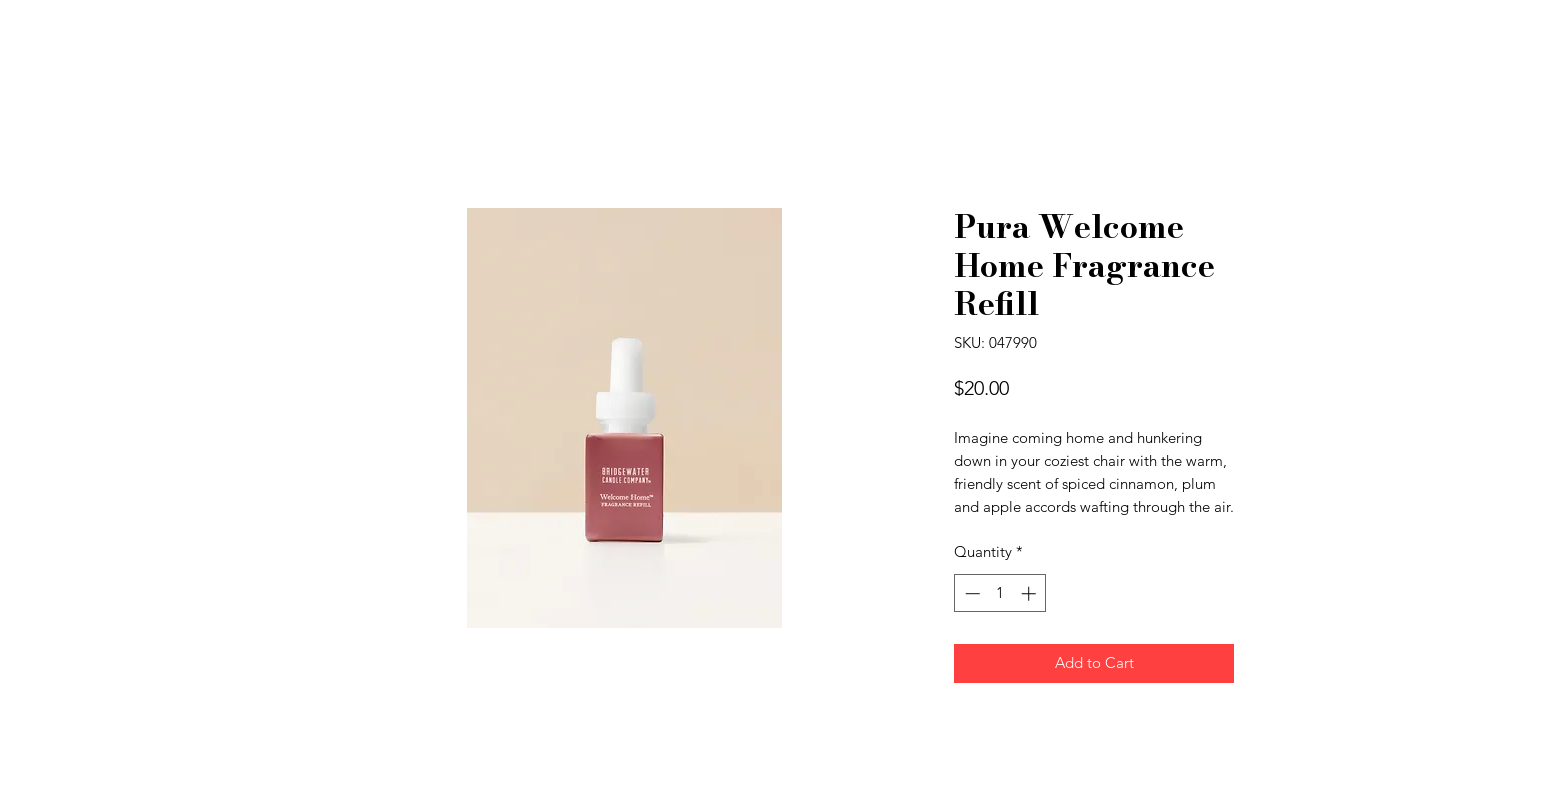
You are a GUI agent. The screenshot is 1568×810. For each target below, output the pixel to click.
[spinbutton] (1000, 593)
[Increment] (1030, 593)
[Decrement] (970, 593)
